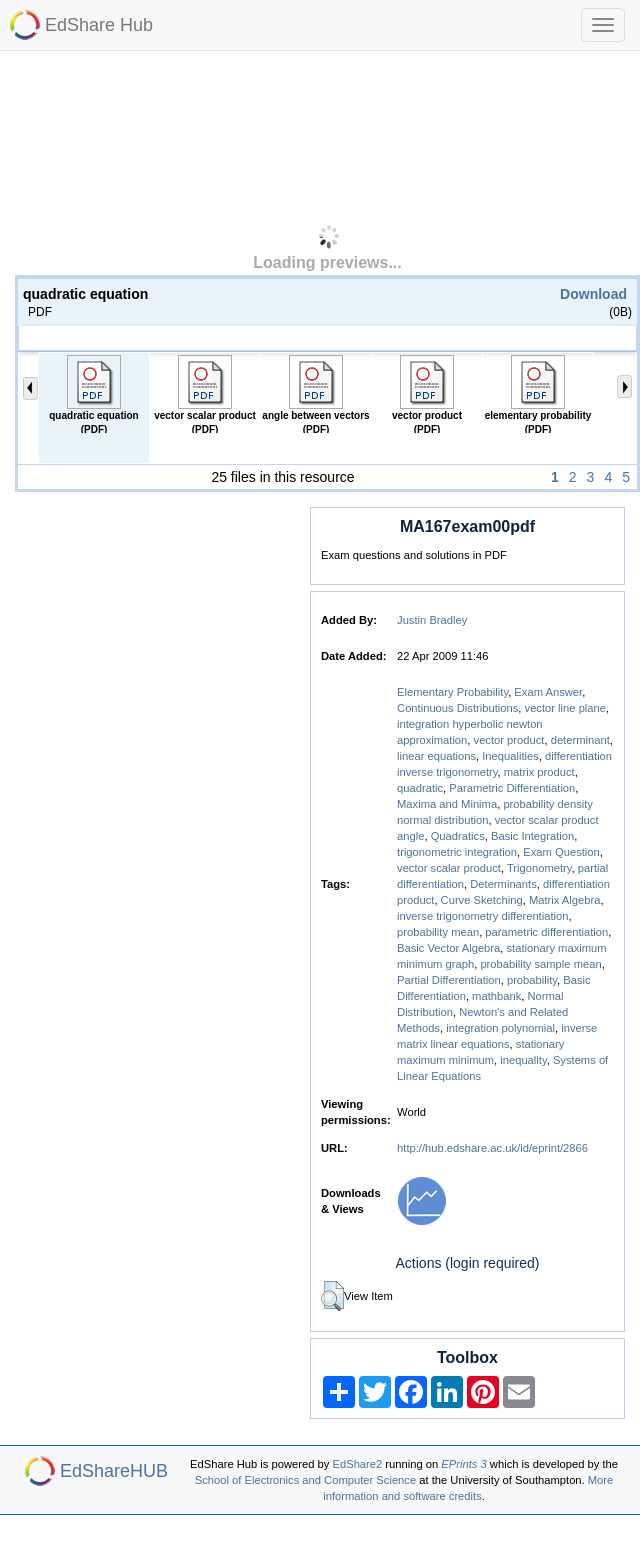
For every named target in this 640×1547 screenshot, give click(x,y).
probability (532, 980)
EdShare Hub (99, 25)
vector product (509, 740)
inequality (523, 1060)
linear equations (436, 756)
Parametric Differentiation (512, 788)
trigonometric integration (457, 852)
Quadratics (458, 836)
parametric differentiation (546, 932)
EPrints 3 (463, 1464)
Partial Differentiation (449, 980)
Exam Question (561, 852)
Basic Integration (532, 836)
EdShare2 (358, 1464)
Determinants (503, 884)
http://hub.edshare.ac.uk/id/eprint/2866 (492, 1148)
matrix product (539, 772)
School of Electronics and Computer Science (305, 1480)
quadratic (420, 788)
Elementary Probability (452, 692)
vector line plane (565, 708)
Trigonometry (539, 868)
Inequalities (510, 756)
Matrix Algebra (565, 900)
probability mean (438, 932)
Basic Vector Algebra (448, 948)
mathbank (496, 996)
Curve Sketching (482, 900)
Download (593, 294)
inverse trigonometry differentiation (482, 916)
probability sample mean (540, 964)
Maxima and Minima (447, 804)
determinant (580, 740)
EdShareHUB (114, 1471)
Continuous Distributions (457, 708)
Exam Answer (548, 692)
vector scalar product (449, 868)
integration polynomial (500, 1028)
